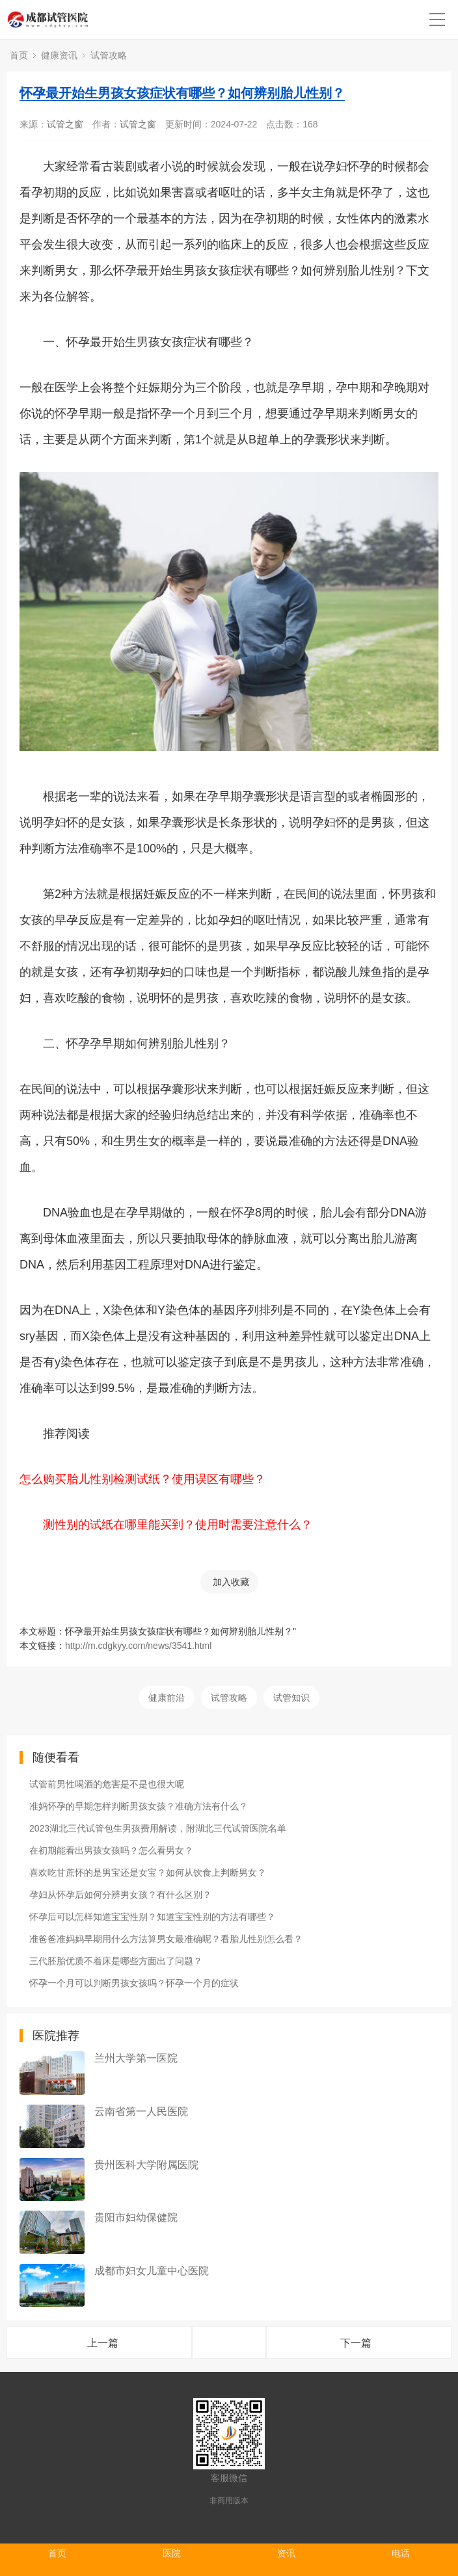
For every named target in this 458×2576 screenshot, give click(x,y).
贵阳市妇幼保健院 (136, 2217)
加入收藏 (231, 1582)
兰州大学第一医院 (136, 2058)
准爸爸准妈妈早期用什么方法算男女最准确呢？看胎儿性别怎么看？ (166, 1939)
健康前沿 (166, 1697)
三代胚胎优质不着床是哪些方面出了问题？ (115, 1961)
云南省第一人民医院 (141, 2111)
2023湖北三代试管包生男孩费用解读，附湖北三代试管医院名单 (157, 1828)
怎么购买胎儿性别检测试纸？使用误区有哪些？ (142, 1479)
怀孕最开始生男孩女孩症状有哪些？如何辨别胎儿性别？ (182, 93)
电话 (401, 2553)
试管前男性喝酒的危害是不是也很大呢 (106, 1784)
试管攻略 (108, 55)
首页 (19, 55)
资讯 (286, 2553)
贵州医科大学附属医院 (146, 2164)
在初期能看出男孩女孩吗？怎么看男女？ (111, 1850)
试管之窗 (65, 124)
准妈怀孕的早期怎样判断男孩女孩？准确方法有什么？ (138, 1806)
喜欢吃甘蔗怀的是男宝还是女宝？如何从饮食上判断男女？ (147, 1872)
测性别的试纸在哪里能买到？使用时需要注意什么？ (177, 1524)
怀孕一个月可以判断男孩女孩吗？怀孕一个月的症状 (134, 1983)
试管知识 (291, 1697)
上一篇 (102, 2342)
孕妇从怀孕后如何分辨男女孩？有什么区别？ (120, 1894)
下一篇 (355, 2342)
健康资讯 (59, 55)
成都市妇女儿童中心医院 (151, 2270)
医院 (172, 2553)
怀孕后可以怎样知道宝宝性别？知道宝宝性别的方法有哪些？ (152, 1917)
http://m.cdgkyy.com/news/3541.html (138, 1645)
